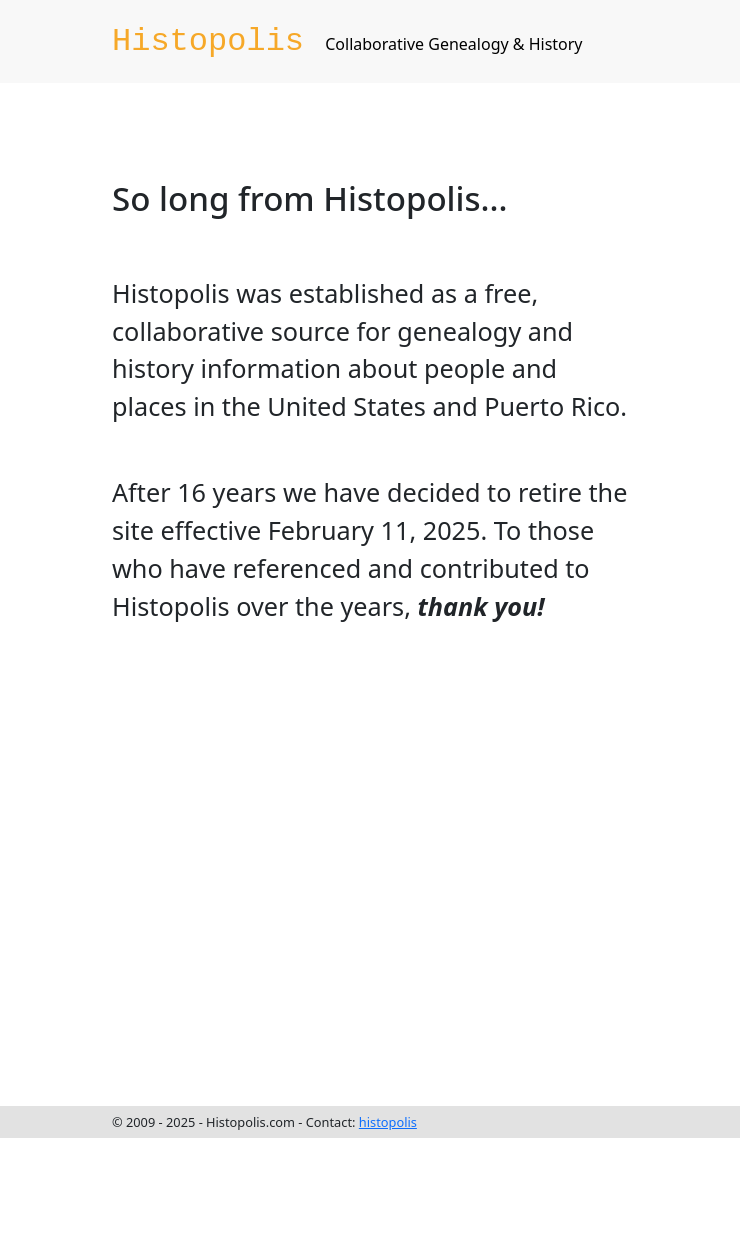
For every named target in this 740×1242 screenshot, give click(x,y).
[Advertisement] (187, 860)
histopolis (388, 1122)
